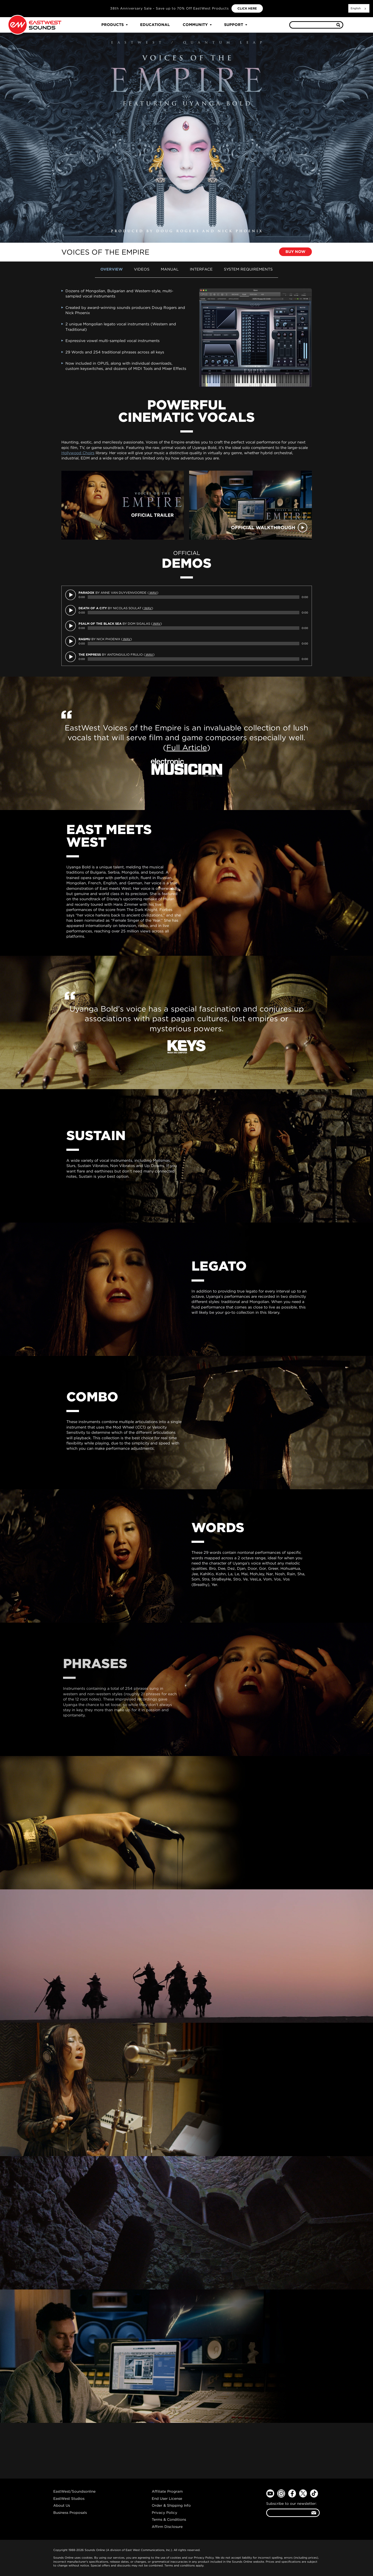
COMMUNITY (195, 24)
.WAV (153, 592)
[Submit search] (338, 25)
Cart (362, 25)
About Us (61, 2505)
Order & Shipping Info (171, 2505)
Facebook (292, 2493)
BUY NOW (295, 251)
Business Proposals (70, 2513)
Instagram (281, 2493)
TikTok (314, 2493)
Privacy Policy (164, 2513)
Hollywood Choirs (77, 453)
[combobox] (358, 8)
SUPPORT (233, 24)
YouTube (270, 2493)
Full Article (186, 747)
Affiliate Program (167, 2491)
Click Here (247, 8)
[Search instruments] (313, 24)
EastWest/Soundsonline (74, 2491)
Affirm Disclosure (167, 2527)
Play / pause (71, 594)
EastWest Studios (68, 2498)
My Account (351, 25)
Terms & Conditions (169, 2519)
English (356, 8)
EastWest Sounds (34, 25)
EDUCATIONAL (155, 24)
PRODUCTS (112, 24)
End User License (167, 2498)
